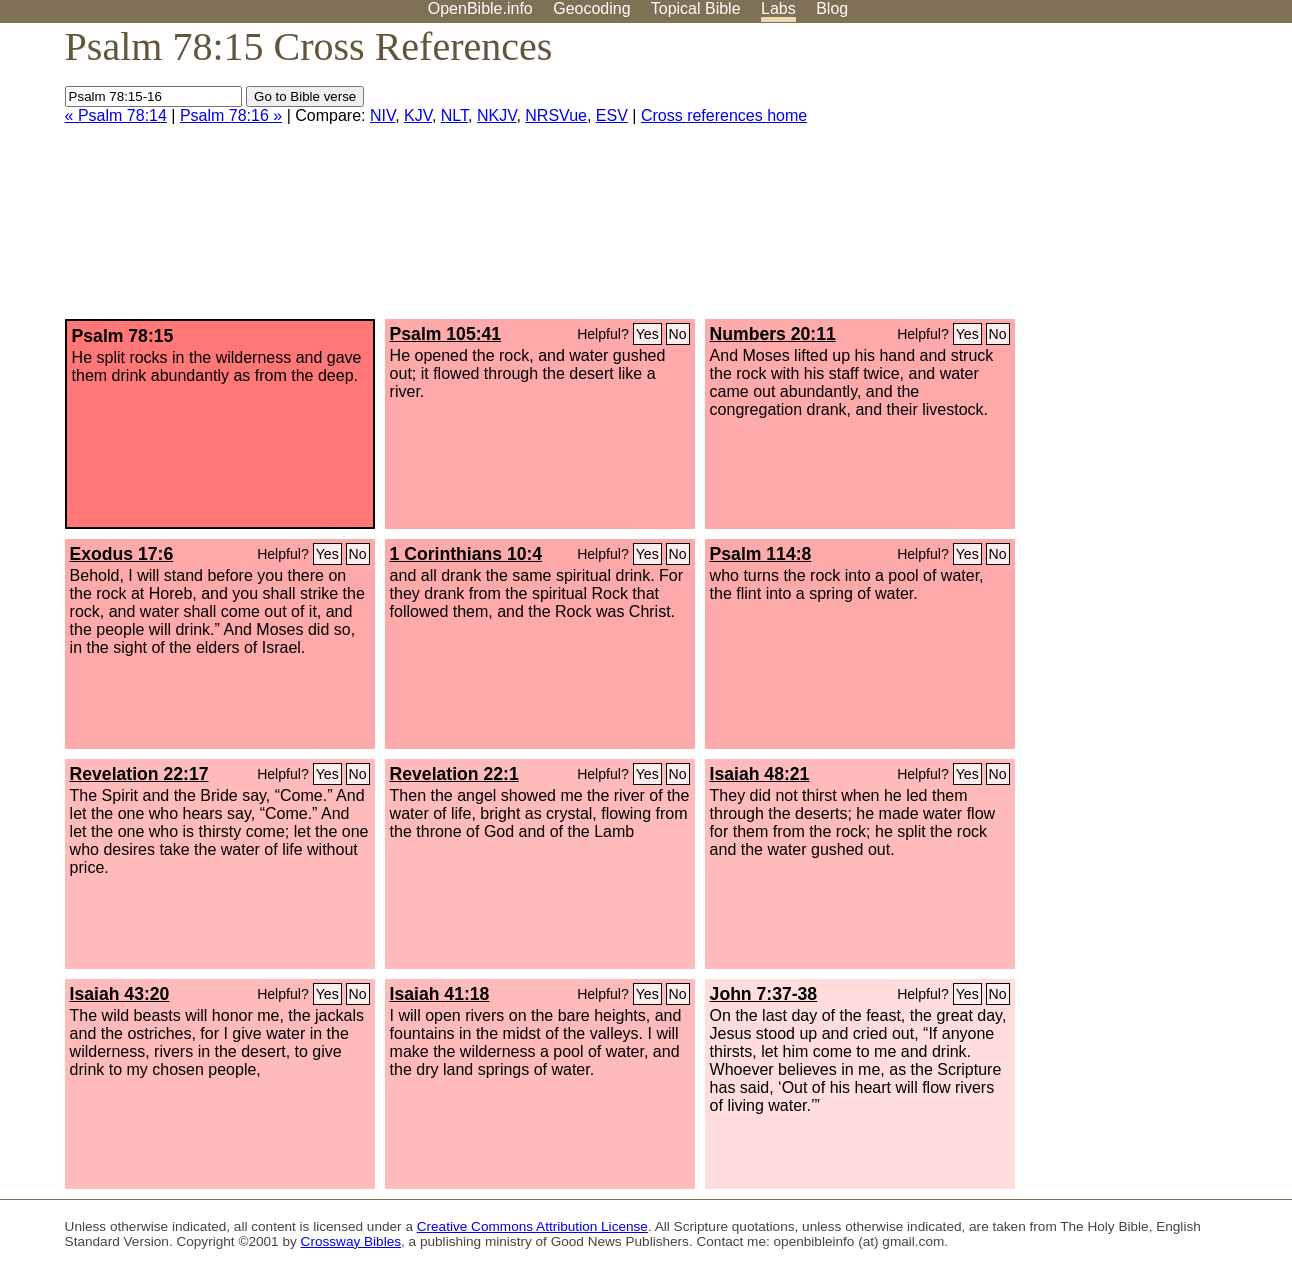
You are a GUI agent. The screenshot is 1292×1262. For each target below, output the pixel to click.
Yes (647, 334)
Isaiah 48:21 (760, 774)
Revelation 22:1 (454, 774)
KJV (418, 115)
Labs (778, 8)
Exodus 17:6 (122, 554)
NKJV (496, 115)
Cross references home (724, 115)
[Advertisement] (1090, 179)
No (678, 334)
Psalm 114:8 (761, 554)
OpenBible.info (480, 8)
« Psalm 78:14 (116, 115)
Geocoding (591, 8)
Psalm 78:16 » (231, 115)
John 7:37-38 (764, 994)
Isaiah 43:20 (120, 994)
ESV (612, 115)
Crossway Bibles (351, 1241)
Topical (696, 8)
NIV (382, 115)
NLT (454, 115)
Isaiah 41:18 (440, 994)
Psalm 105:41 (446, 334)
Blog (832, 8)
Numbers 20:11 (773, 334)
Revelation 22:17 (139, 774)
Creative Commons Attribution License (532, 1226)
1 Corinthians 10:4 (466, 554)
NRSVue (556, 115)
